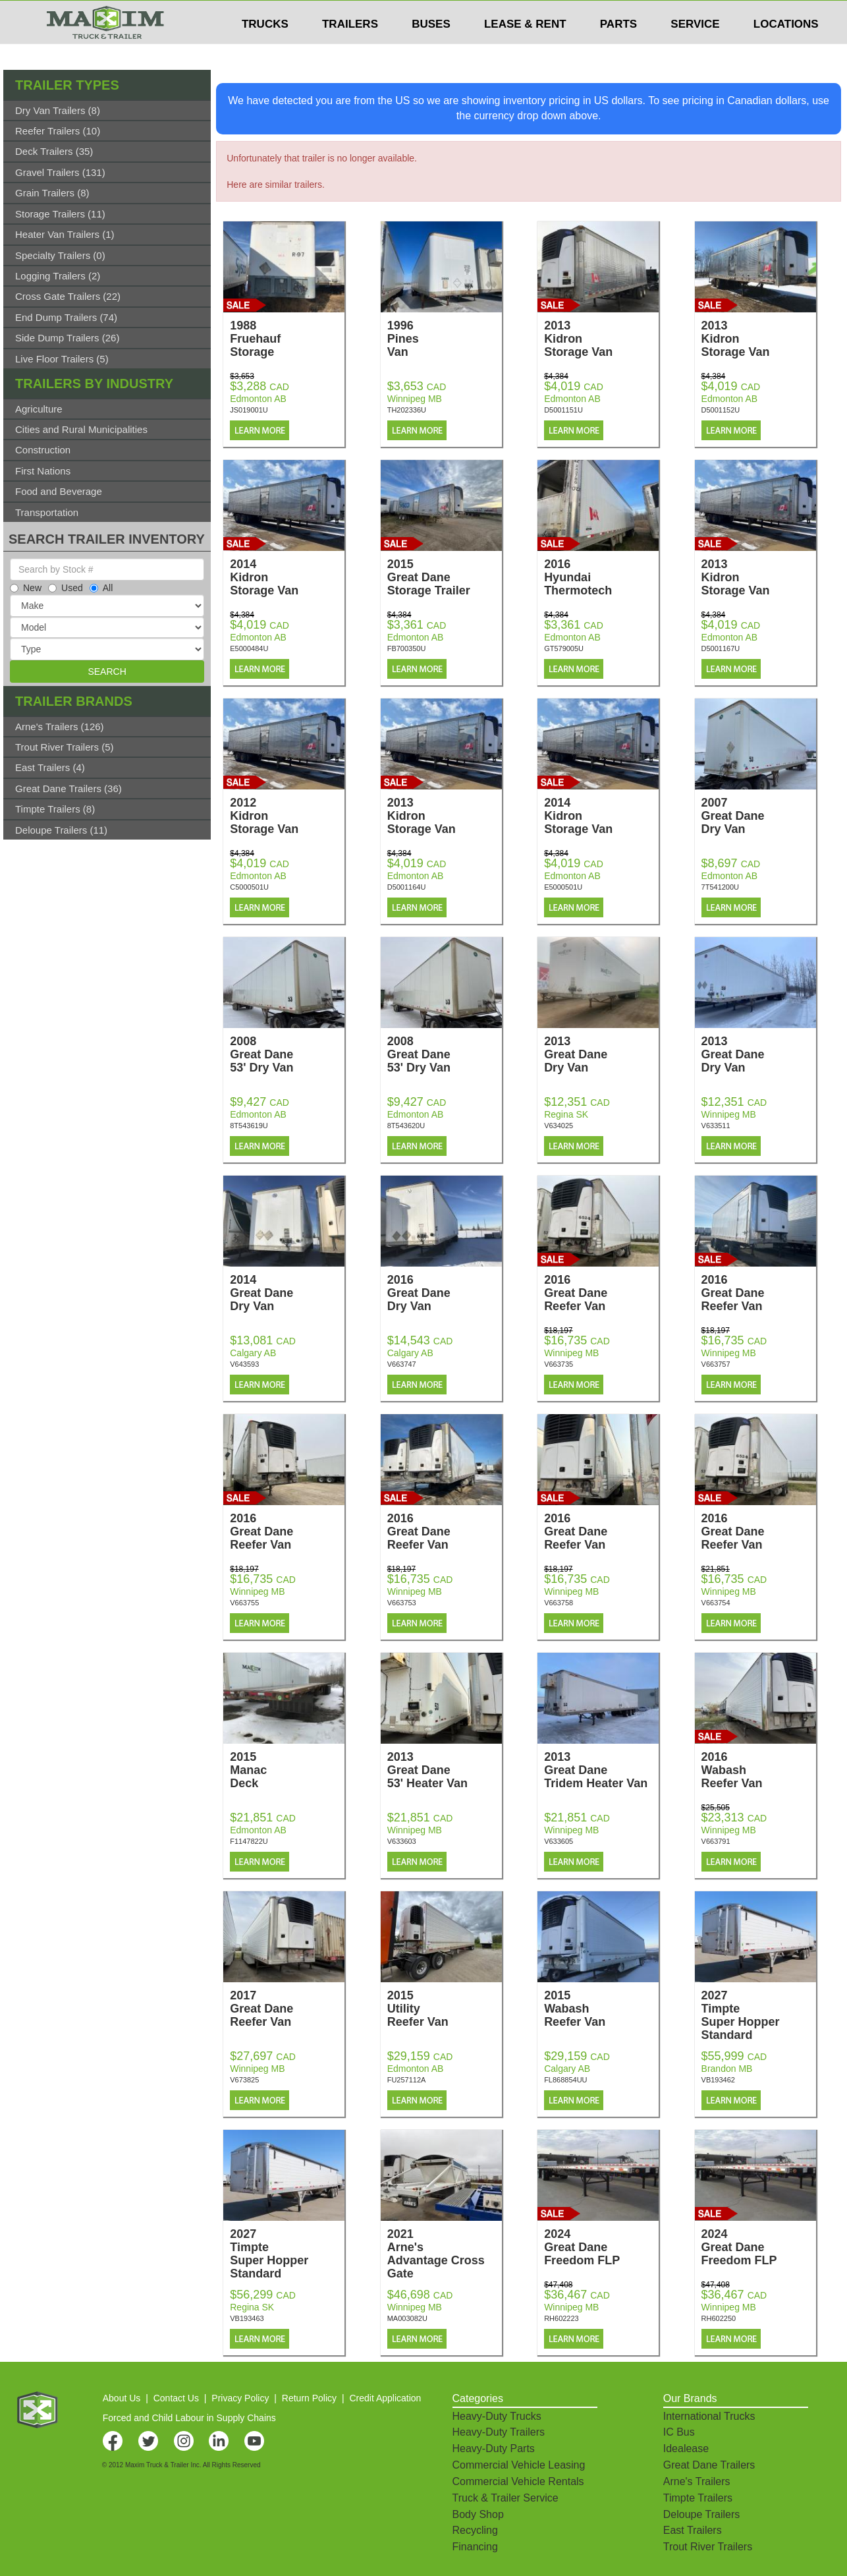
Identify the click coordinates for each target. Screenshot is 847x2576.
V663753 (401, 1603)
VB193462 (718, 2080)
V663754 (715, 1603)
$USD (673, 13)
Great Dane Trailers (709, 2465)
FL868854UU (565, 2080)
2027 (758, 2015)
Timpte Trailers (697, 2498)
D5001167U (720, 648)
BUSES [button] (431, 50)
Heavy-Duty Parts (493, 2448)
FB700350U (406, 648)
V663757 (715, 1364)
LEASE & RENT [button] (525, 50)
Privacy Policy (240, 2398)
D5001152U (720, 410)
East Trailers (692, 2530)
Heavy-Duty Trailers (498, 2432)
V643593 (244, 1364)
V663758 (558, 1603)
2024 (601, 2247)
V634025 (558, 1126)
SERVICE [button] (694, 50)
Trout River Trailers (707, 2546)
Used (65, 588)
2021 (444, 2253)
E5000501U (563, 887)
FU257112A (406, 2080)
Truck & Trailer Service (505, 2498)
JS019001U (249, 410)
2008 (287, 1054)
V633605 (558, 1841)
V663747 (401, 1364)
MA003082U (407, 2318)
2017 (287, 2008)
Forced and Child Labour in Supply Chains (189, 2418)
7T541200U (720, 887)
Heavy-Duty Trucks (496, 2416)
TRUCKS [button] (265, 50)
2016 (601, 577)
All (101, 588)
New (25, 588)
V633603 (401, 1841)
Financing (475, 2546)
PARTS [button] (618, 50)
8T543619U (249, 1126)
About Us (122, 2398)
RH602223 (561, 2318)
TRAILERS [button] (350, 50)
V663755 (244, 1603)
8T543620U (406, 1126)
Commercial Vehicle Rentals (518, 2481)
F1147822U (249, 1841)
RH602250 (718, 2318)
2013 (601, 338)
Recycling (475, 2530)
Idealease (686, 2448)
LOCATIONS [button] (786, 50)
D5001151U (563, 410)
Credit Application (385, 2398)
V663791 (715, 1841)
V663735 (558, 1364)
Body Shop (478, 2514)
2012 (287, 816)
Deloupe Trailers (701, 2514)
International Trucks (709, 2416)
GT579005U (564, 648)
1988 (287, 338)
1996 (444, 338)
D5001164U (406, 887)
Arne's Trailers (696, 2481)
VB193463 (246, 2318)
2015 (444, 577)
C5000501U (249, 887)
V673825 (244, 2080)
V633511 (715, 1126)
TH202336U (406, 410)
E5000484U (249, 648)
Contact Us (176, 2398)
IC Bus (679, 2432)
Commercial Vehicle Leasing (519, 2465)
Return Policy (309, 2398)
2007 (758, 816)
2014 (287, 577)
